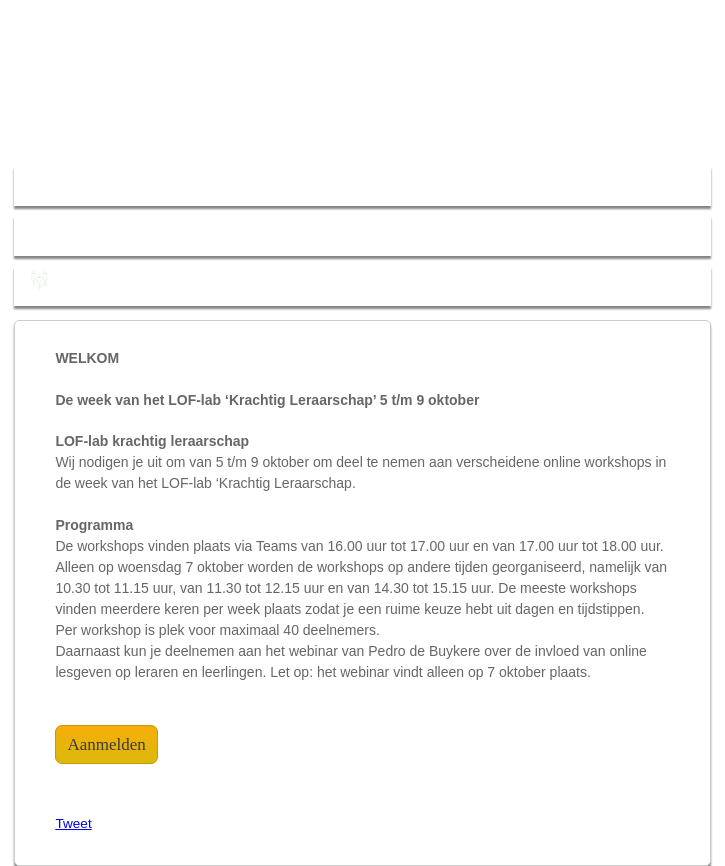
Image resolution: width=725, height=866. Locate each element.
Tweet (73, 823)
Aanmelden (106, 744)
